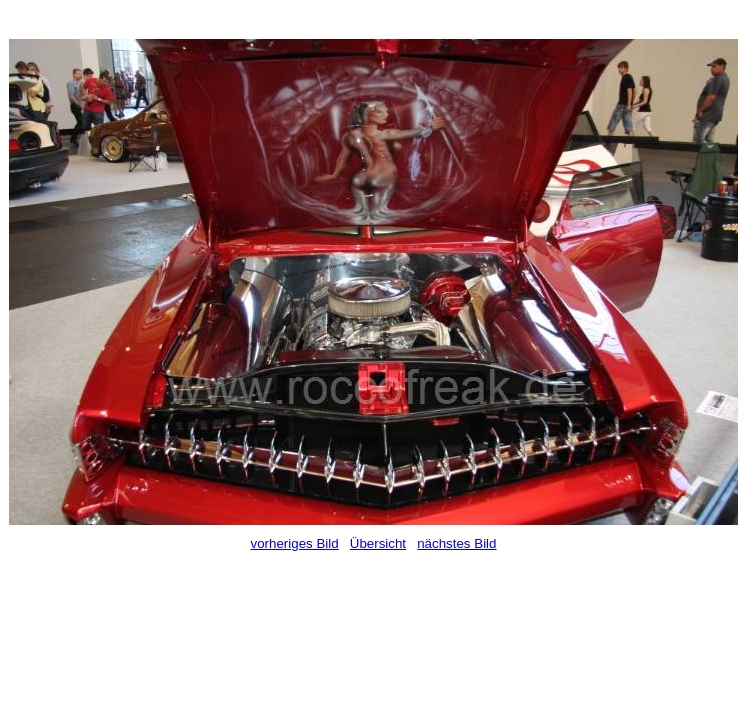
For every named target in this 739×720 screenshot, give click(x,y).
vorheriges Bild (295, 543)
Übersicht (378, 543)
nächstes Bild (456, 543)
